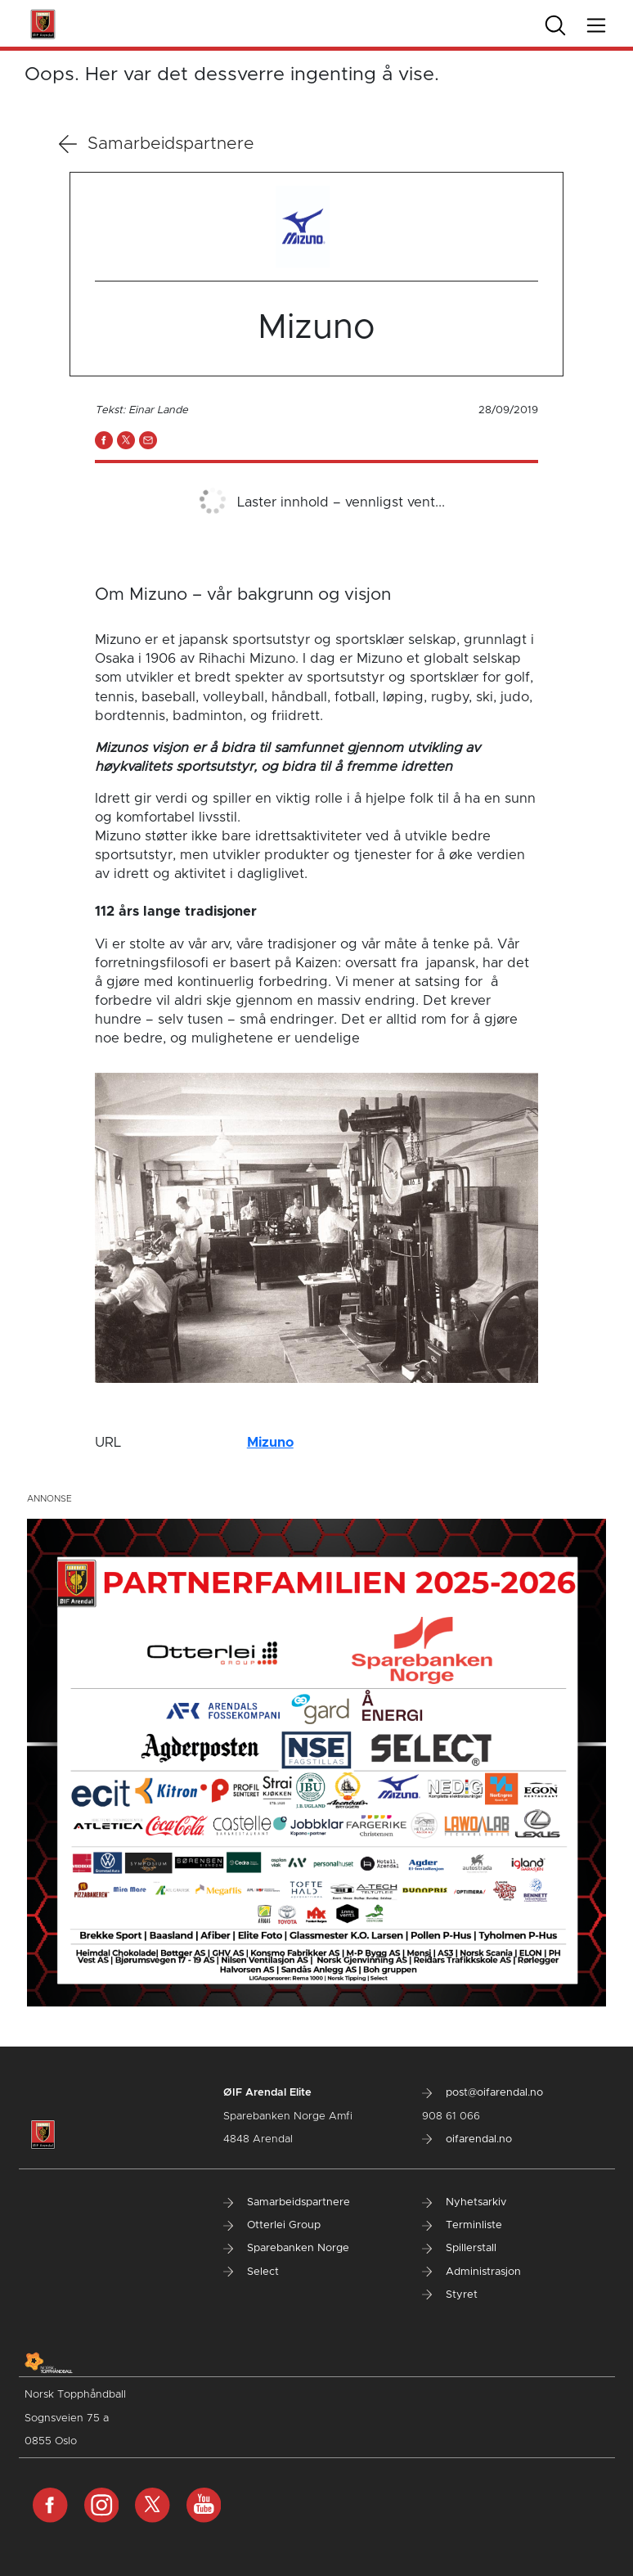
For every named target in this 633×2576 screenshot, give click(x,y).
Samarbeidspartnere (156, 144)
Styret (450, 2295)
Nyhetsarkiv (464, 2202)
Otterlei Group (272, 2225)
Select (251, 2272)
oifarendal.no (467, 2139)
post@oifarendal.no (482, 2092)
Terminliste (462, 2225)
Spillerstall (459, 2248)
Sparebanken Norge (286, 2248)
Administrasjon (471, 2272)
